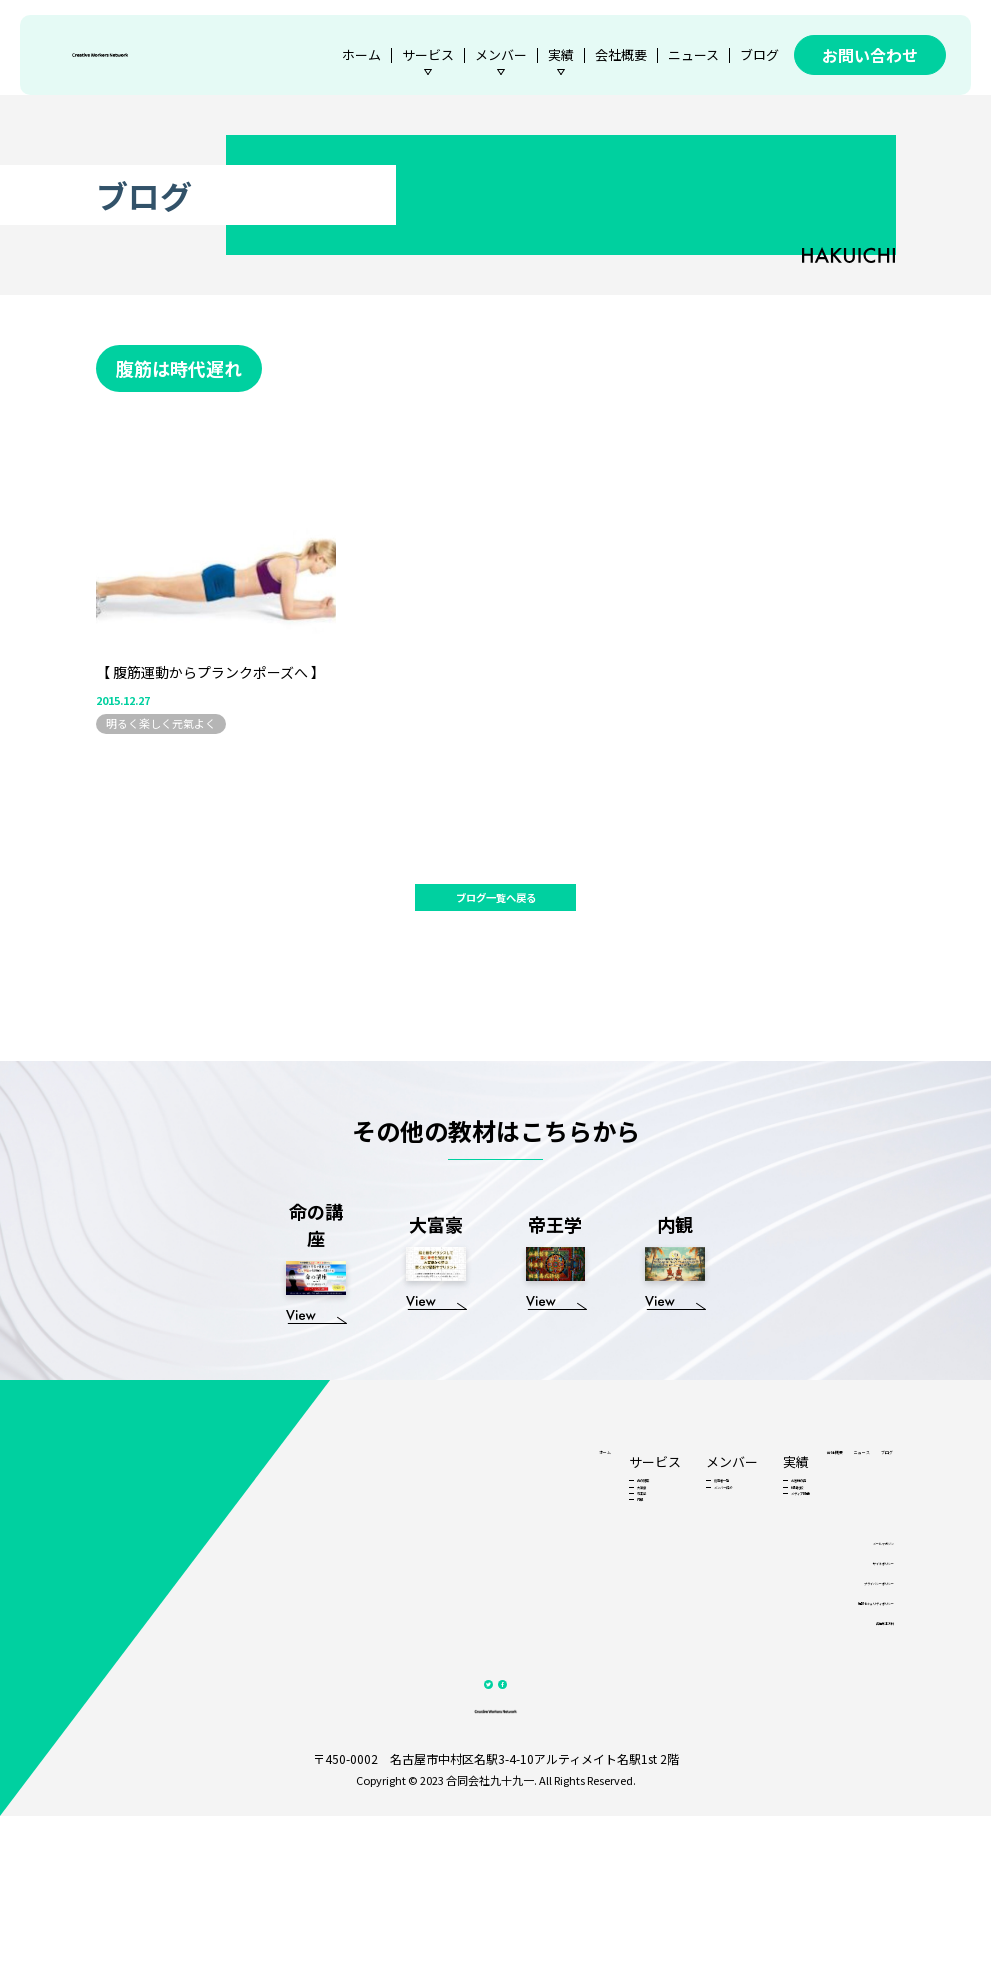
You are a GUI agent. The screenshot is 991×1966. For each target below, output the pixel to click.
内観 (425, 1592)
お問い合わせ (870, 55)
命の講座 (436, 1529)
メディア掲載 (636, 1571)
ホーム (361, 54)
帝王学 (430, 1571)
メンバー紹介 (531, 1550)
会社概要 (621, 54)
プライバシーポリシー (841, 1692)
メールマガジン (856, 1642)
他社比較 (626, 1550)
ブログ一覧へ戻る (496, 905)
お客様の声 (631, 1529)
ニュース (693, 54)
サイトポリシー (856, 1667)
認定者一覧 (525, 1529)
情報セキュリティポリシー (831, 1717)
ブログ (759, 54)
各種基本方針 (861, 1742)
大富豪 (430, 1550)
